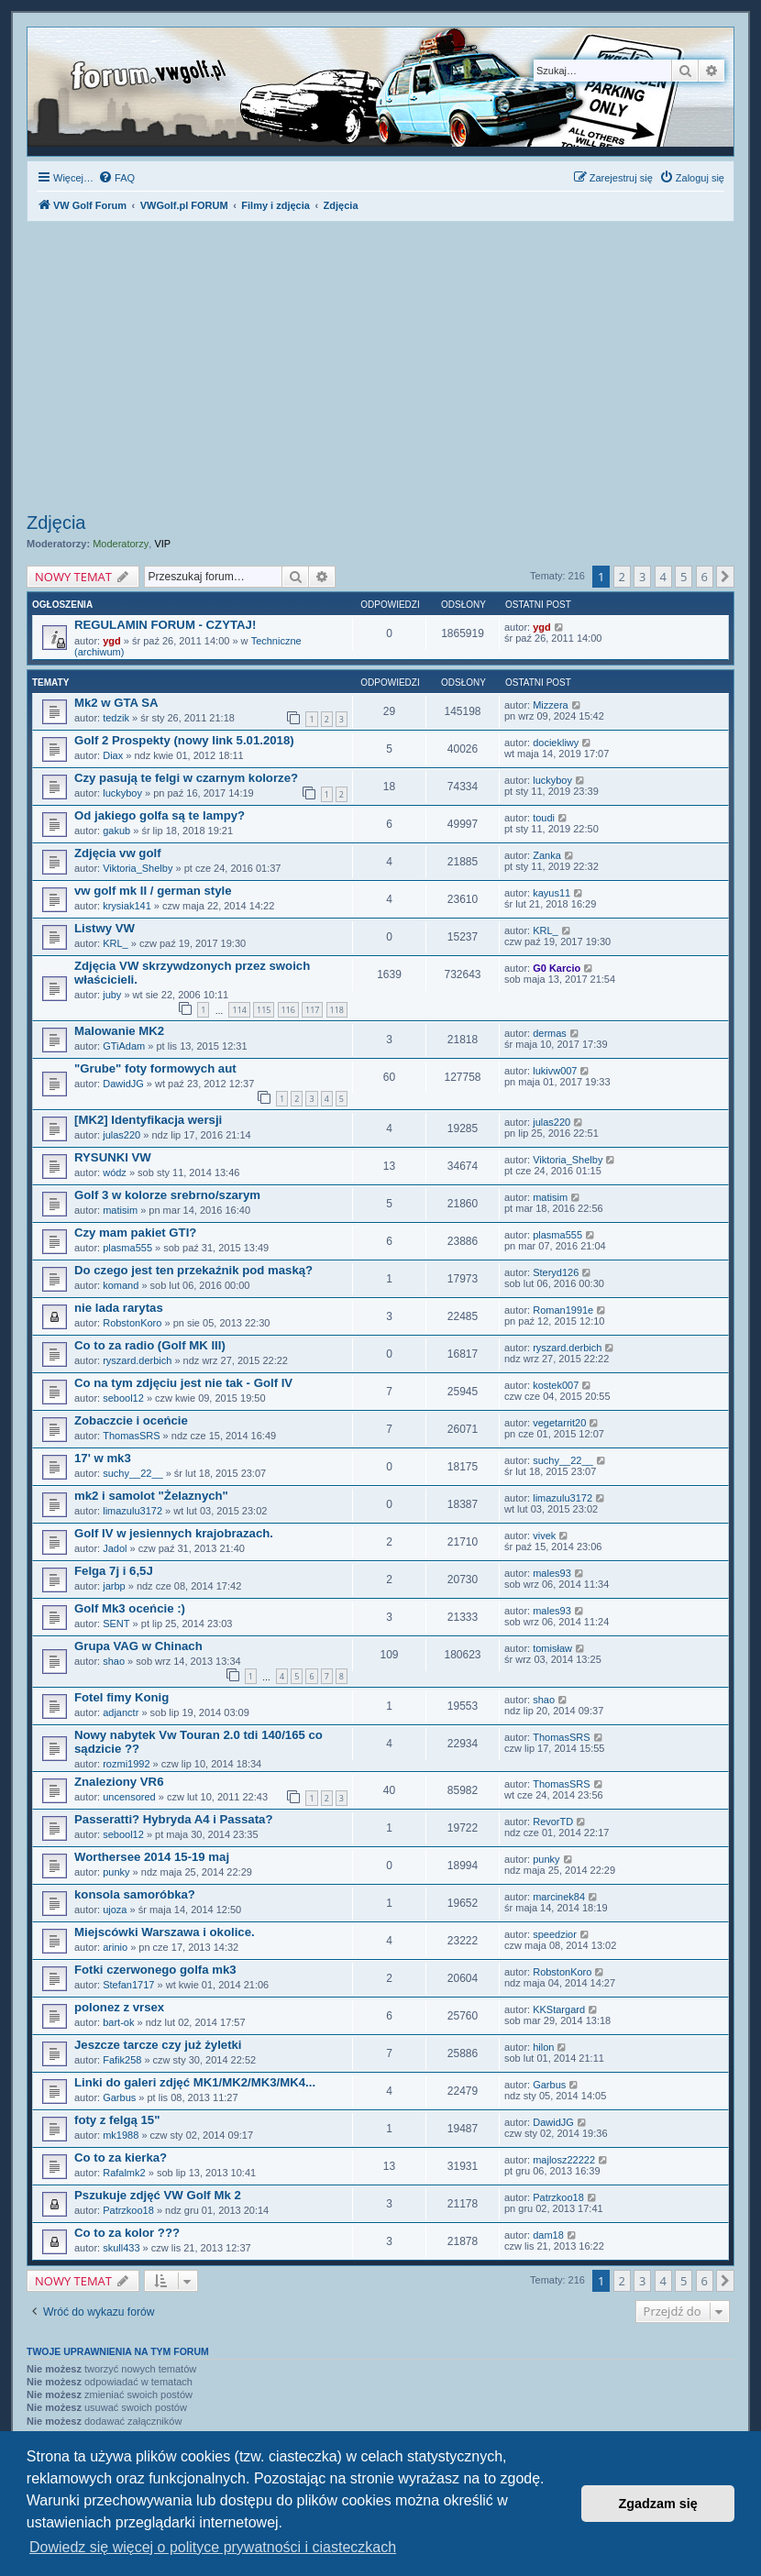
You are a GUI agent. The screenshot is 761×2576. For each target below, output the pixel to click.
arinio (115, 1947)
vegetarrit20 (559, 1422)
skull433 (121, 2247)
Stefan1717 (128, 1984)
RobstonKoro (132, 1322)
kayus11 (551, 892)
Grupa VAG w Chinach (138, 1646)
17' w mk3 (102, 1458)
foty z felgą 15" (117, 2120)
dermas (550, 1033)
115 (263, 1010)
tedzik (116, 717)
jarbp (114, 1585)
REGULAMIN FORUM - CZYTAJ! (165, 625)
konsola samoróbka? (134, 1894)
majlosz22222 (564, 2159)
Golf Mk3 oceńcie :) (129, 1608)
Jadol (115, 1548)
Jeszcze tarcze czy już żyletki (158, 2045)
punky (116, 1871)
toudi (544, 817)
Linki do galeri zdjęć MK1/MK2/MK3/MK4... (194, 2082)
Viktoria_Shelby (137, 868)
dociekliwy (556, 742)
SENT (116, 1623)
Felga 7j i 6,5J (113, 1571)
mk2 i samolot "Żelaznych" (151, 1496)
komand (120, 1285)
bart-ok (118, 2022)
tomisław (552, 1648)
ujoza (115, 1909)
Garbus (119, 2097)
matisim (120, 1210)
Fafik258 (122, 2059)
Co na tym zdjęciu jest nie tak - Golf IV (183, 1383)
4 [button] (663, 576)
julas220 (121, 1134)
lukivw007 (555, 1070)
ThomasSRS (131, 1435)
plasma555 (127, 1247)
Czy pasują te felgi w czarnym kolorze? (186, 778)
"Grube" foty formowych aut (155, 1068)
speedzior (555, 1934)
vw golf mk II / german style (153, 890)
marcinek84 (559, 1896)
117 (312, 1010)
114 (239, 1010)
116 (288, 1010)
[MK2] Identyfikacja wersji (148, 1120)
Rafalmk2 (124, 2172)
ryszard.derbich (137, 1360)
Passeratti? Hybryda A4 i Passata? (173, 1819)
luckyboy (122, 792)
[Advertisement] (380, 369)
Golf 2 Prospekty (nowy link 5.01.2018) (184, 740)
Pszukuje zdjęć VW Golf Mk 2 (157, 2195)
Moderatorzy (121, 543)
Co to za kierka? (120, 2157)
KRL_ (115, 943)
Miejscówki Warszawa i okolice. (164, 1932)
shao (114, 1661)
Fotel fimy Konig (121, 1697)
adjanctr (120, 1712)
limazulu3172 (132, 1510)
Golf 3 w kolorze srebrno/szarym (167, 1195)
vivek (544, 1535)
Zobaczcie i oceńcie (131, 1420)
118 (337, 1010)
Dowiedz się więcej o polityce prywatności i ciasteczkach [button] (212, 2547)
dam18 (548, 2234)
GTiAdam (124, 1045)
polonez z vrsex (119, 2007)
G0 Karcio (556, 968)
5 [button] (683, 576)
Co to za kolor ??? (127, 2233)
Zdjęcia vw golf (117, 853)
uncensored (129, 1796)
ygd (112, 640)
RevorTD (553, 1821)
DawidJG (123, 1083)
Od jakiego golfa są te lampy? (159, 815)
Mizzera (550, 704)
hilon (543, 2047)
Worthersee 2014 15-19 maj (151, 1857)
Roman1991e (563, 1310)
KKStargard (559, 2009)
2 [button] (622, 576)
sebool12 (123, 1398)
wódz (115, 1172)
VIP (162, 543)
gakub (116, 830)
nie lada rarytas (118, 1308)
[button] (725, 577)
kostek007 (556, 1385)
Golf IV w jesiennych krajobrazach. (173, 1533)
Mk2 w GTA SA (116, 703)
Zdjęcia (56, 522)
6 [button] (704, 576)
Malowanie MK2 (119, 1031)
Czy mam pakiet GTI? (135, 1232)
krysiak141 (127, 905)
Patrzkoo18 (128, 2210)
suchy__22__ (132, 1473)
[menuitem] (116, 178)
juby (112, 994)
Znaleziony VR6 (118, 1782)
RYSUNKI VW (112, 1157)
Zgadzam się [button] (658, 2503)
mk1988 (120, 2135)
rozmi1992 (126, 1763)
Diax (113, 755)
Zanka (547, 855)
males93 (552, 1573)
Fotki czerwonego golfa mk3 (155, 1969)
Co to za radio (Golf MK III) (150, 1345)
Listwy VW (104, 928)
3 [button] (642, 576)
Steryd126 (556, 1272)
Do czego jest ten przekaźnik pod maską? (193, 1270)
